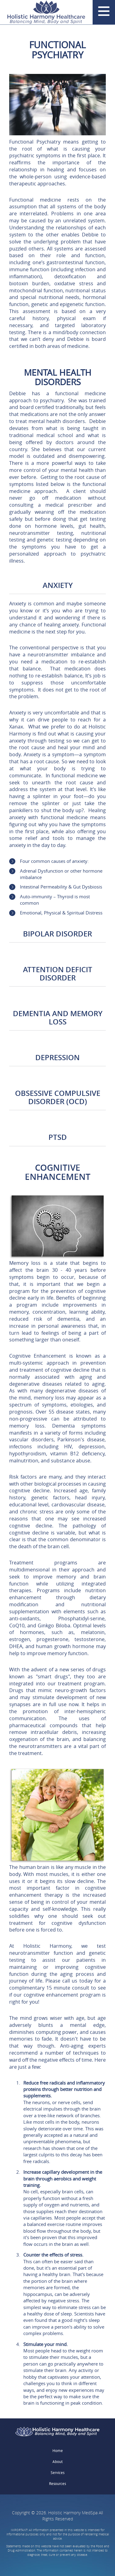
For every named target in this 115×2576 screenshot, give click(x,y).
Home (57, 2450)
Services (57, 2472)
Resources (57, 2483)
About (57, 2461)
